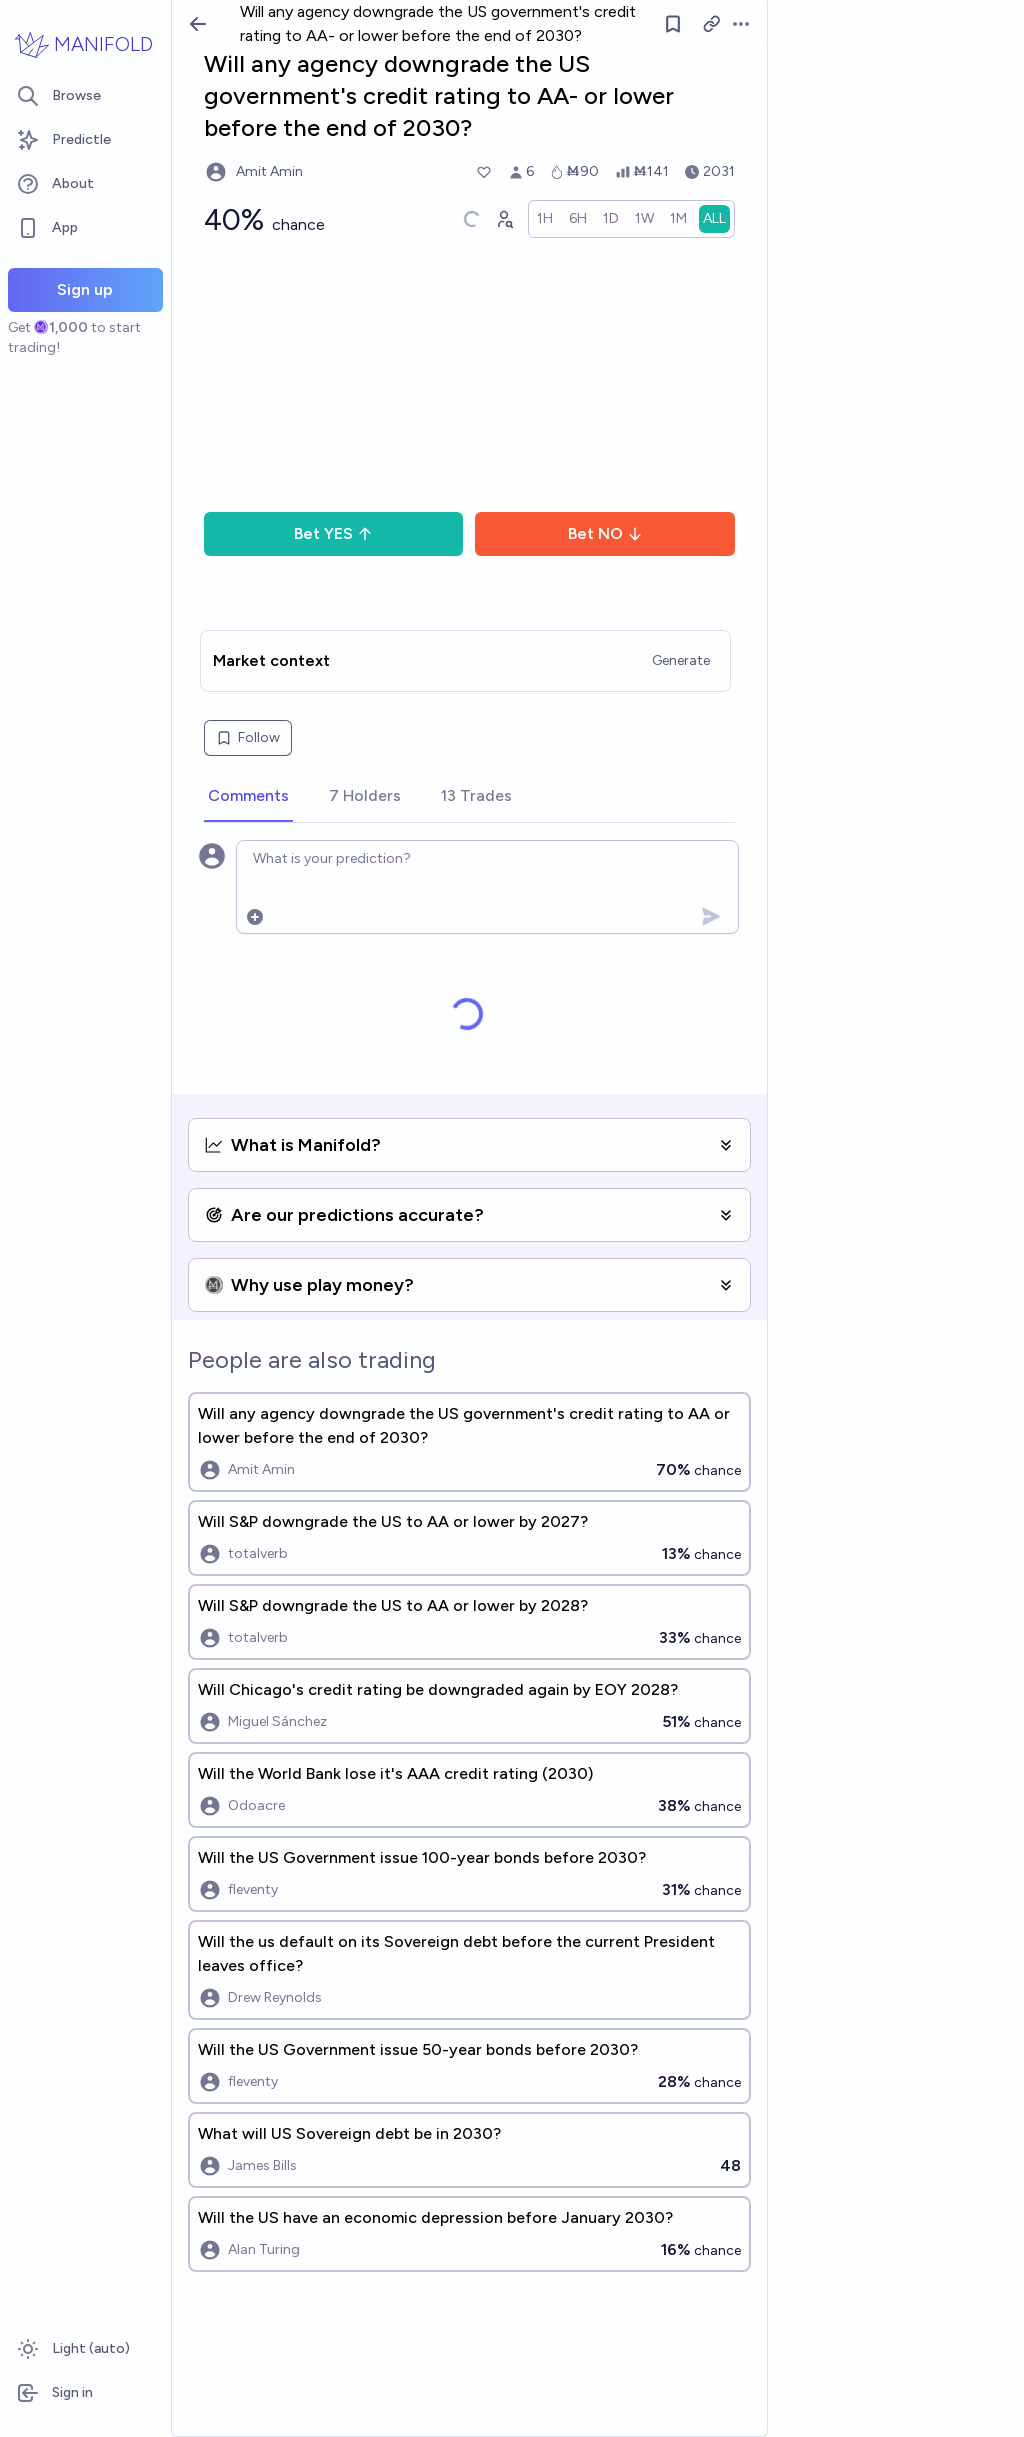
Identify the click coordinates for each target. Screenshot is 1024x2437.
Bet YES (333, 533)
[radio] (545, 219)
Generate (681, 660)
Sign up (85, 289)
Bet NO (605, 533)
